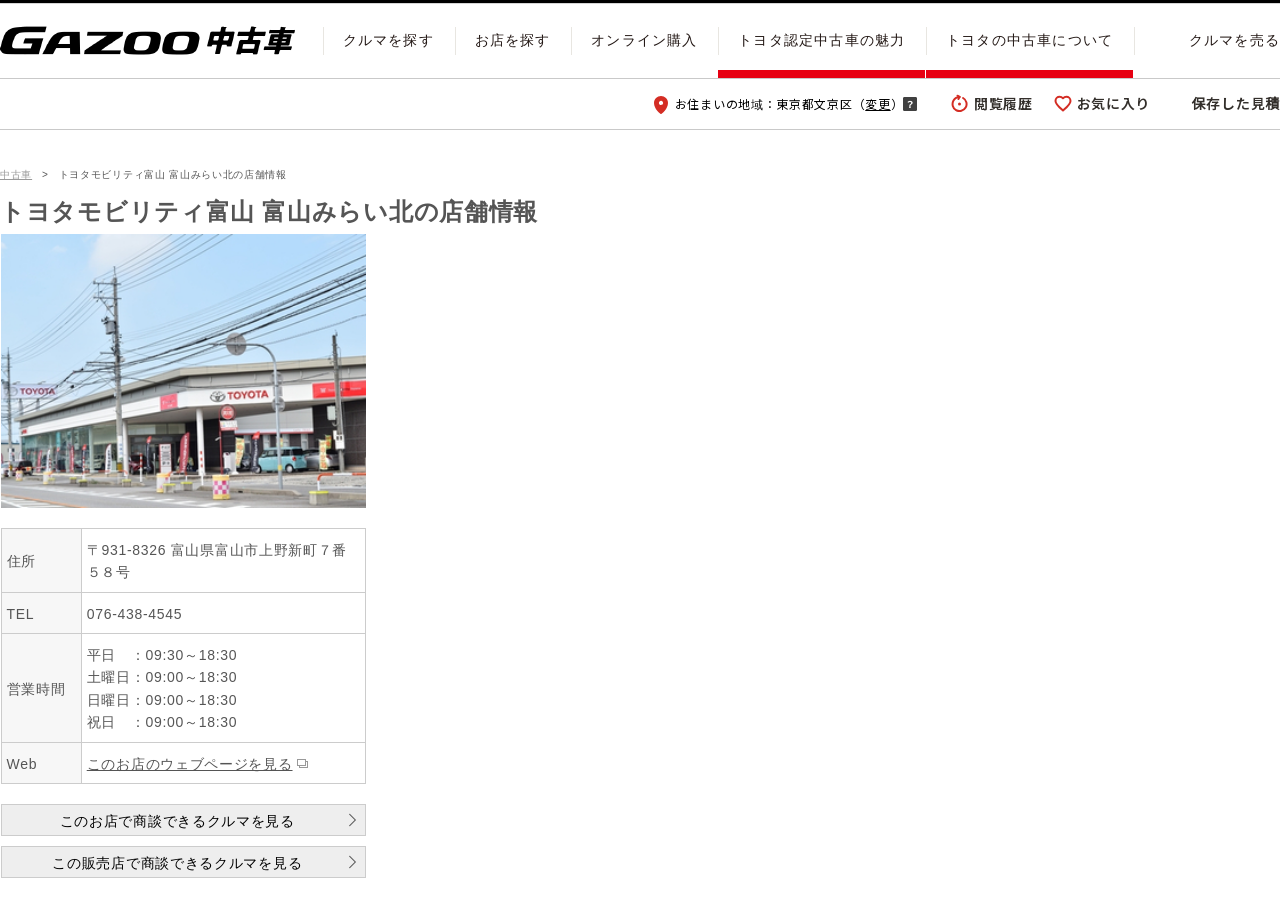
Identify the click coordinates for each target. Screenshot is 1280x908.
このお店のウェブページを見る (190, 764)
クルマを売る (1234, 40)
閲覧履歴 (1003, 103)
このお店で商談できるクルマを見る (177, 821)
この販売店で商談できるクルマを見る (177, 863)
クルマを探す (388, 40)
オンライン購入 (644, 40)
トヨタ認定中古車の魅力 (821, 40)
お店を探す (513, 40)
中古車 (16, 174)
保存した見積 (1236, 103)
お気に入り (1114, 103)
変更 (877, 103)
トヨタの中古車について (1029, 40)
